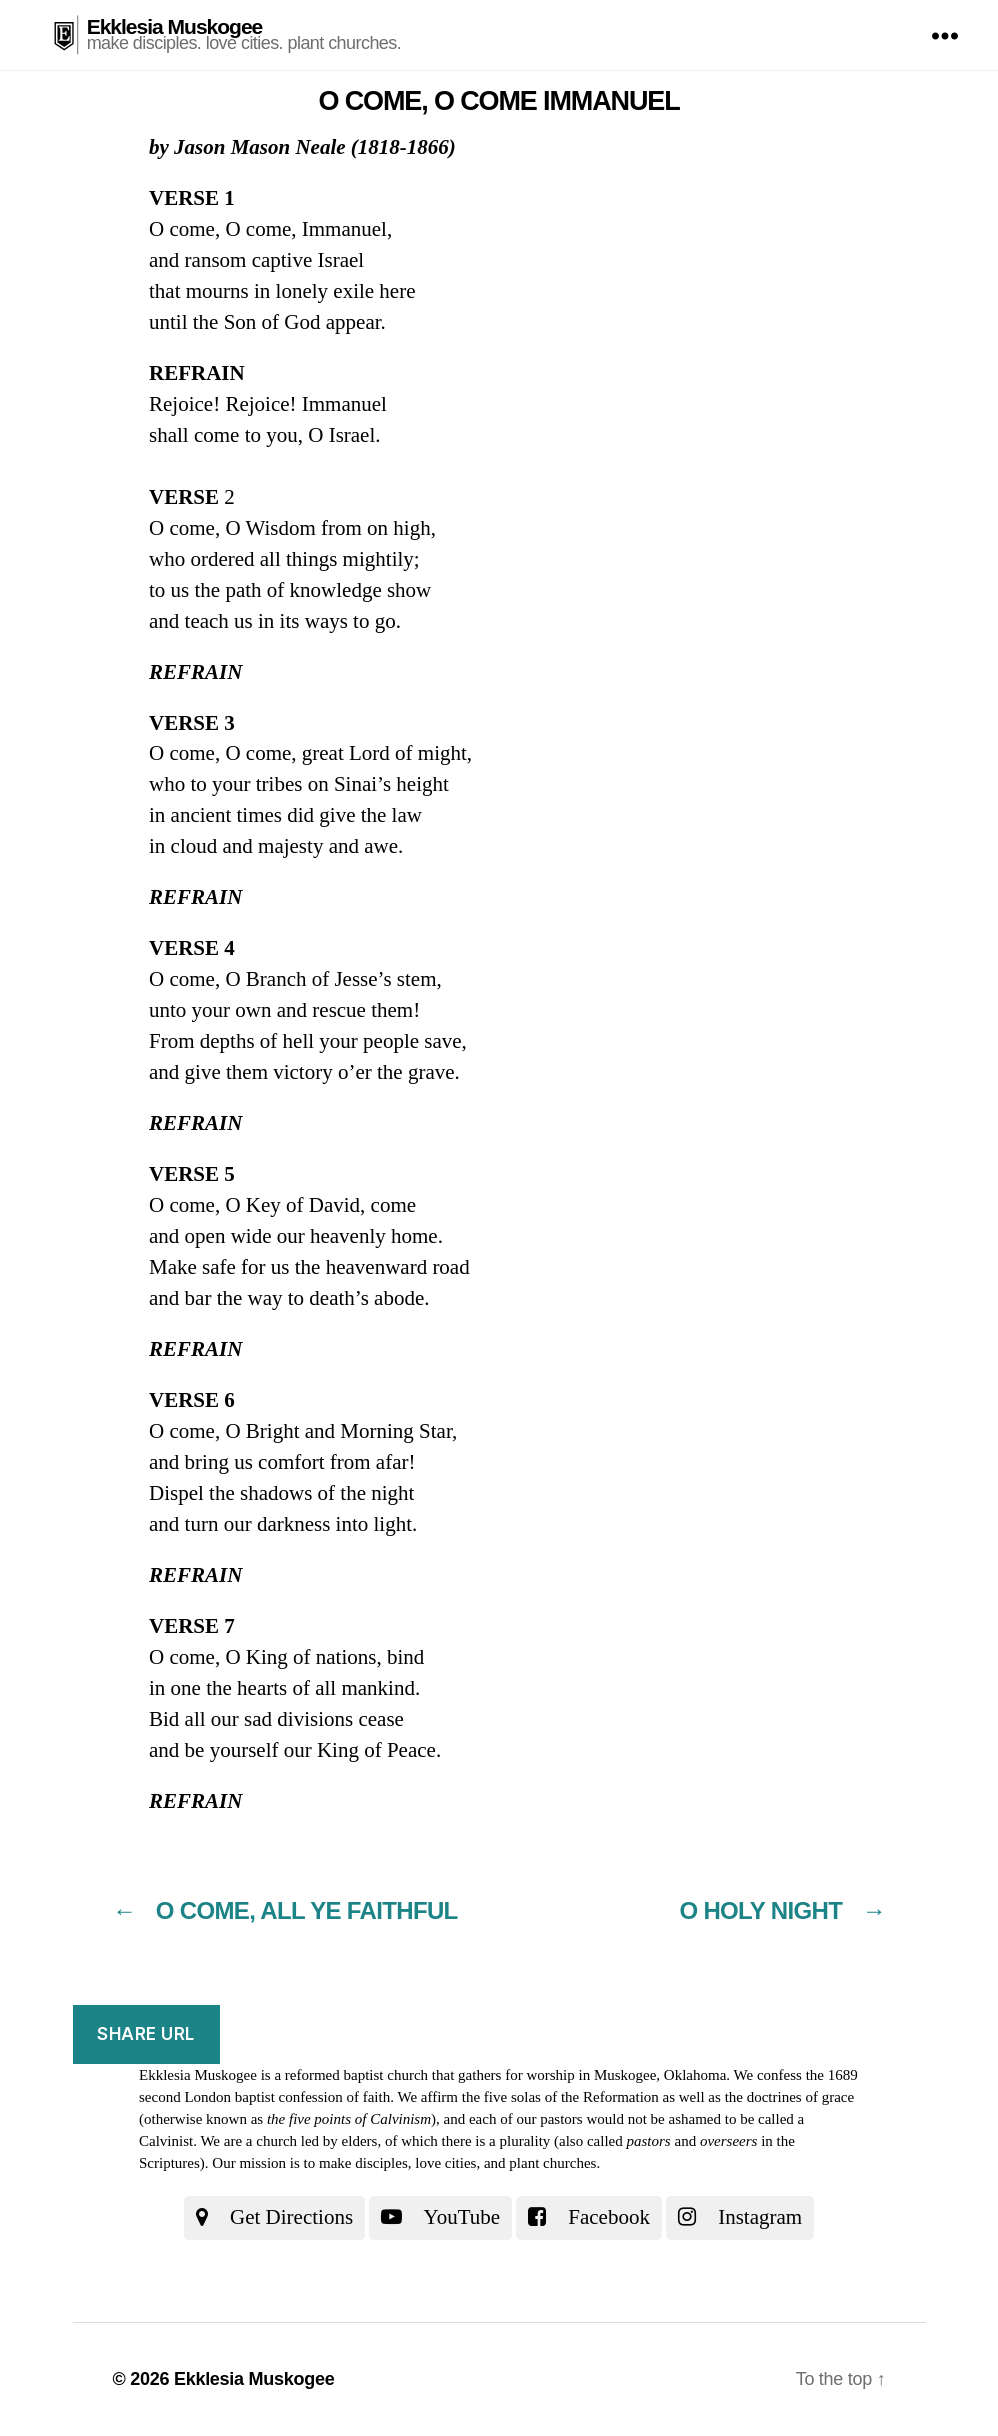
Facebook (589, 2217)
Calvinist (166, 2141)
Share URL (146, 2034)
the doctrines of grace (790, 2097)
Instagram (740, 2217)
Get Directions (274, 2217)
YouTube (440, 2217)
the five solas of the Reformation (560, 2097)
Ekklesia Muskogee (175, 26)
